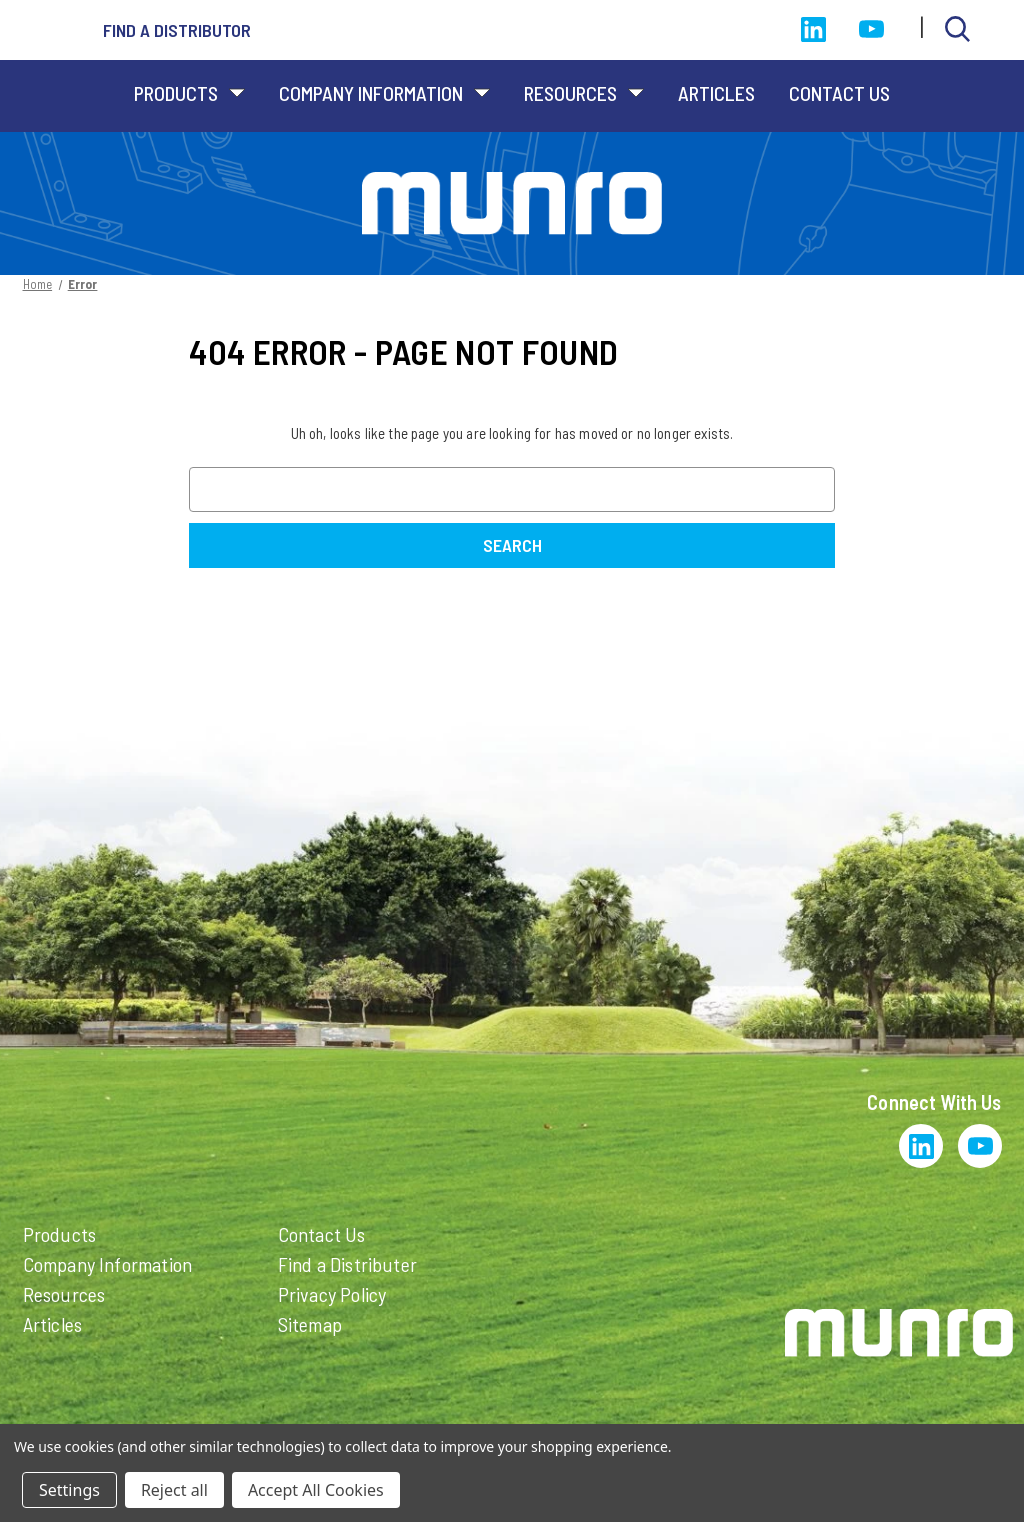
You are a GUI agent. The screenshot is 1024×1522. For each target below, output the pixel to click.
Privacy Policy (332, 1294)
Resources (584, 93)
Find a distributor (177, 30)
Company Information (384, 93)
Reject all (174, 1490)
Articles (716, 93)
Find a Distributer (348, 1264)
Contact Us (839, 93)
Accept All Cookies (316, 1490)
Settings (69, 1490)
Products (189, 93)
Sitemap (310, 1324)
